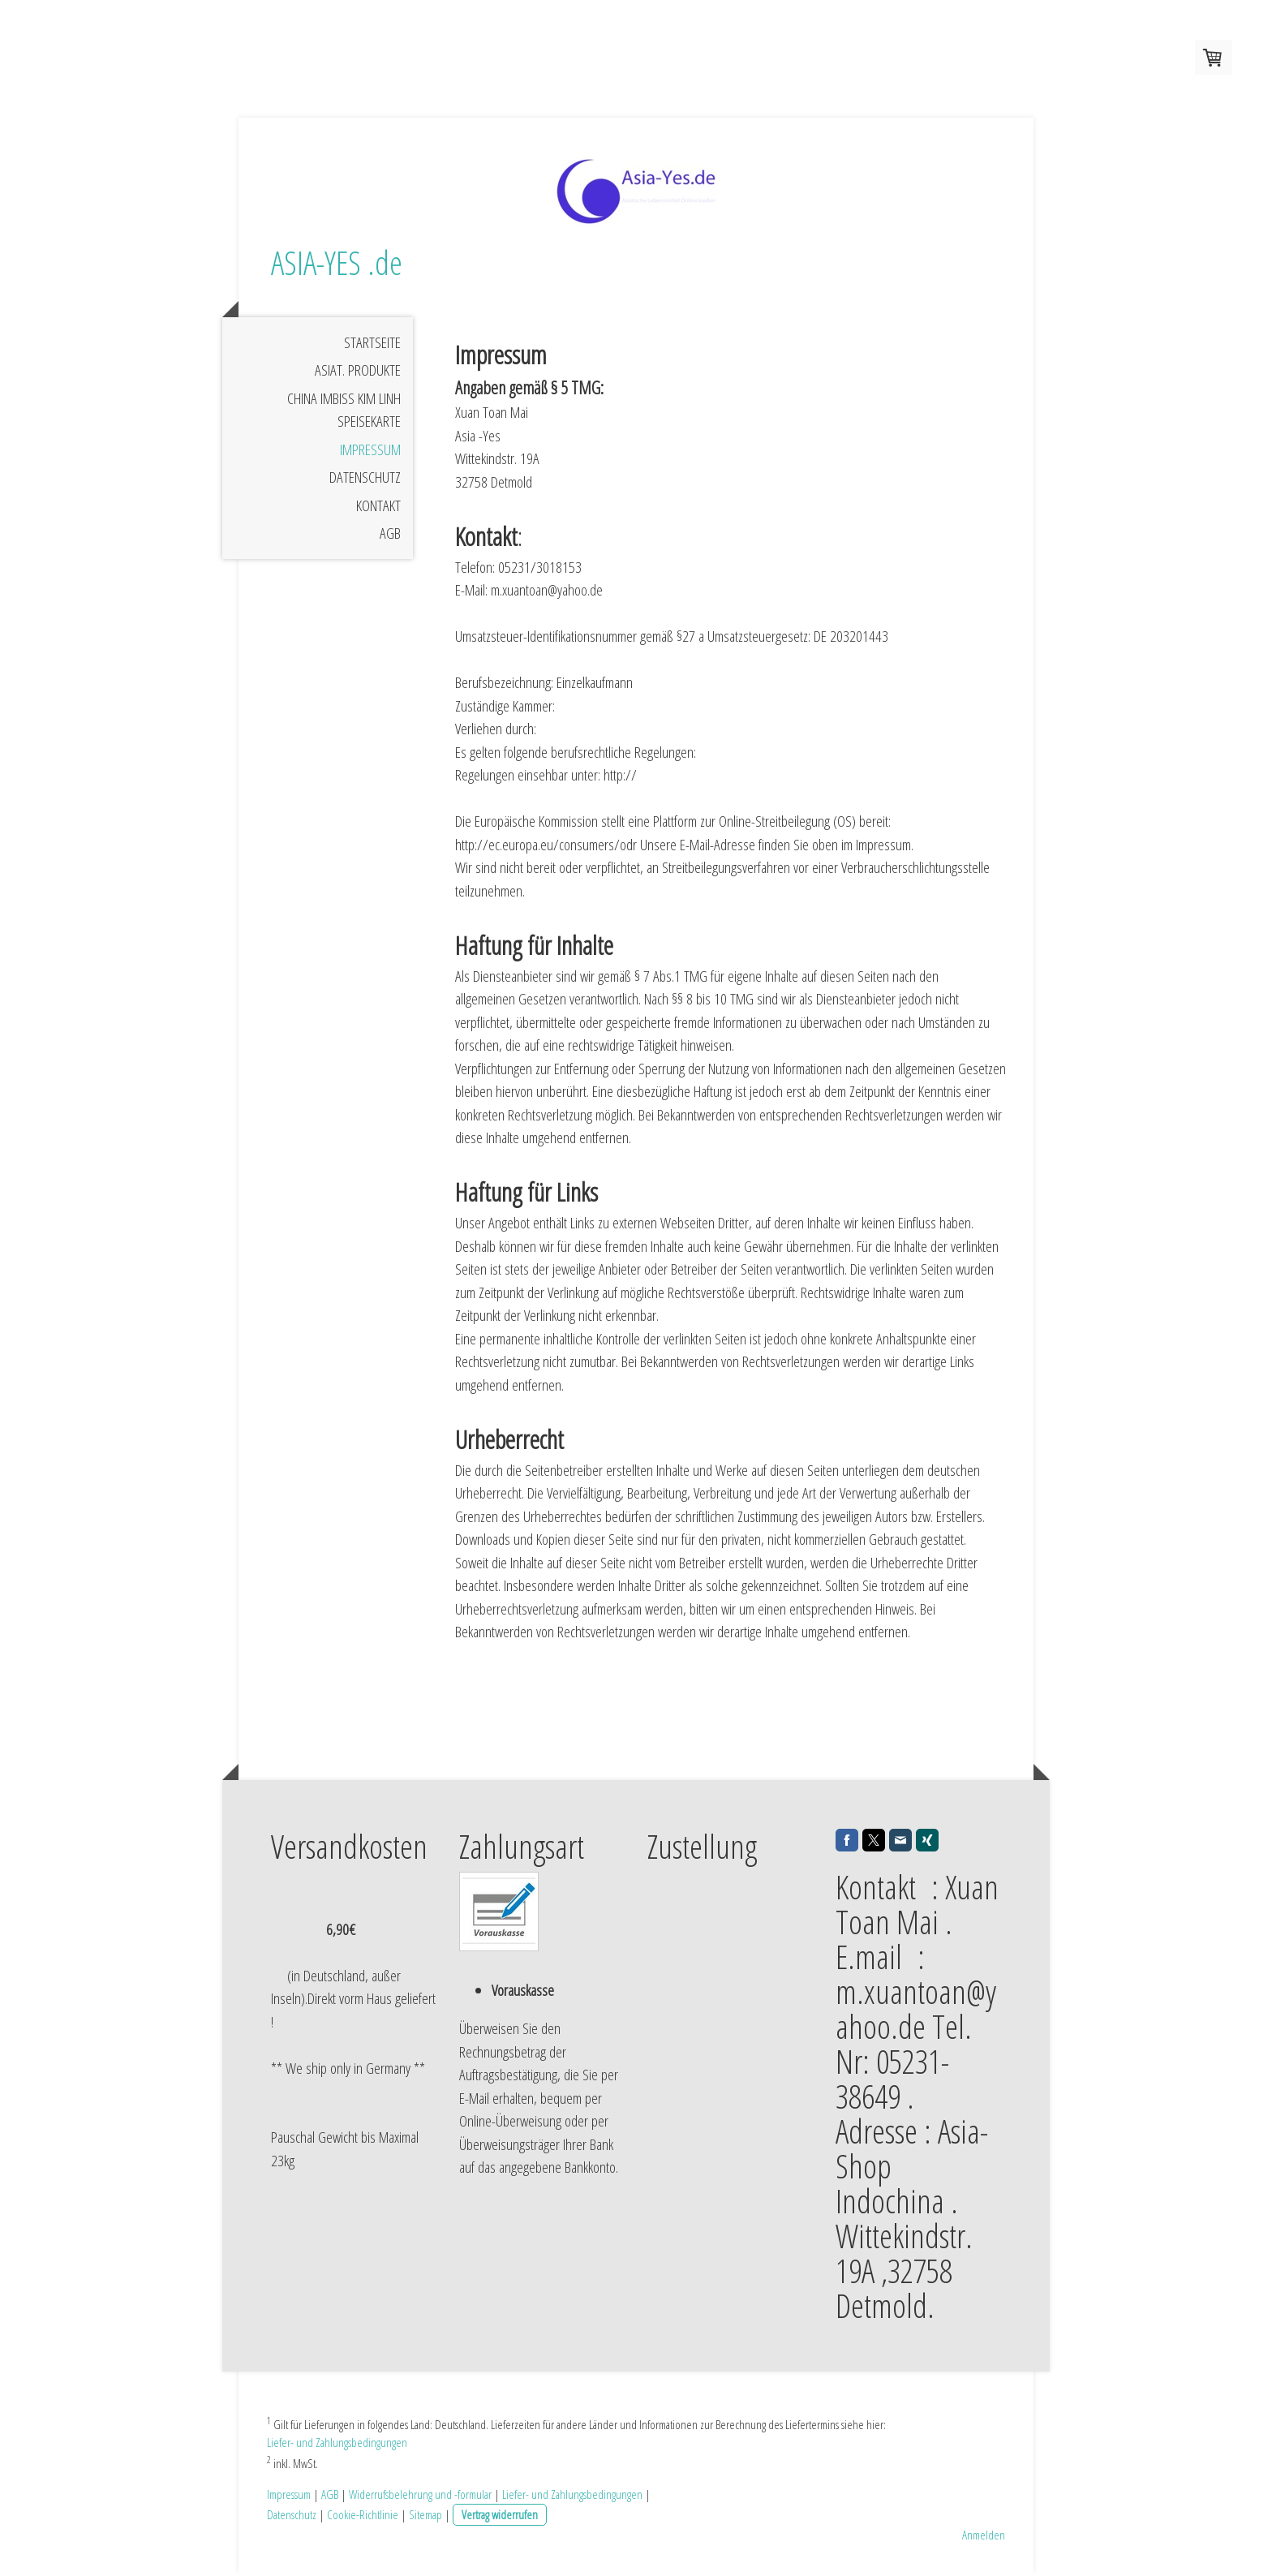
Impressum (370, 452)
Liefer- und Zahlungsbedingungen (337, 2445)
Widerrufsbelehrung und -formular (420, 2497)
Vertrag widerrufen (500, 2517)
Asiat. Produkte (358, 374)
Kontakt (378, 508)
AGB (390, 537)
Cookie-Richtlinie (362, 2517)
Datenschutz (365, 481)
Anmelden (983, 2538)
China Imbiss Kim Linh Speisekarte (344, 413)
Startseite (372, 345)
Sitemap (425, 2517)
